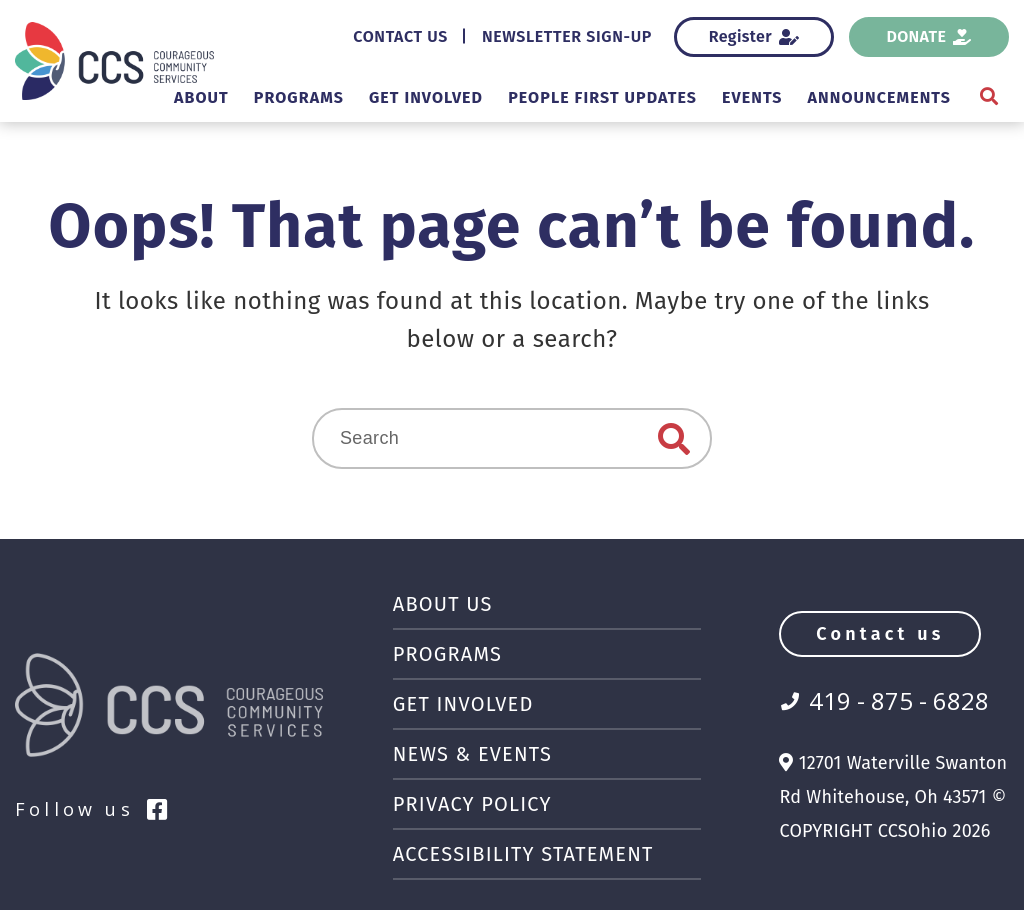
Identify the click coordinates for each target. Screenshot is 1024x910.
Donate (929, 36)
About (110, 97)
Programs (217, 97)
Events (727, 97)
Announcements (869, 97)
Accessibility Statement (540, 854)
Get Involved (360, 97)
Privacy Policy (482, 804)
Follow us (93, 809)
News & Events (480, 754)
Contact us (880, 634)
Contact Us (369, 36)
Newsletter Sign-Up (555, 36)
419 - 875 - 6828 (899, 701)
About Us (447, 604)
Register (753, 36)
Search (674, 439)
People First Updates (560, 97)
